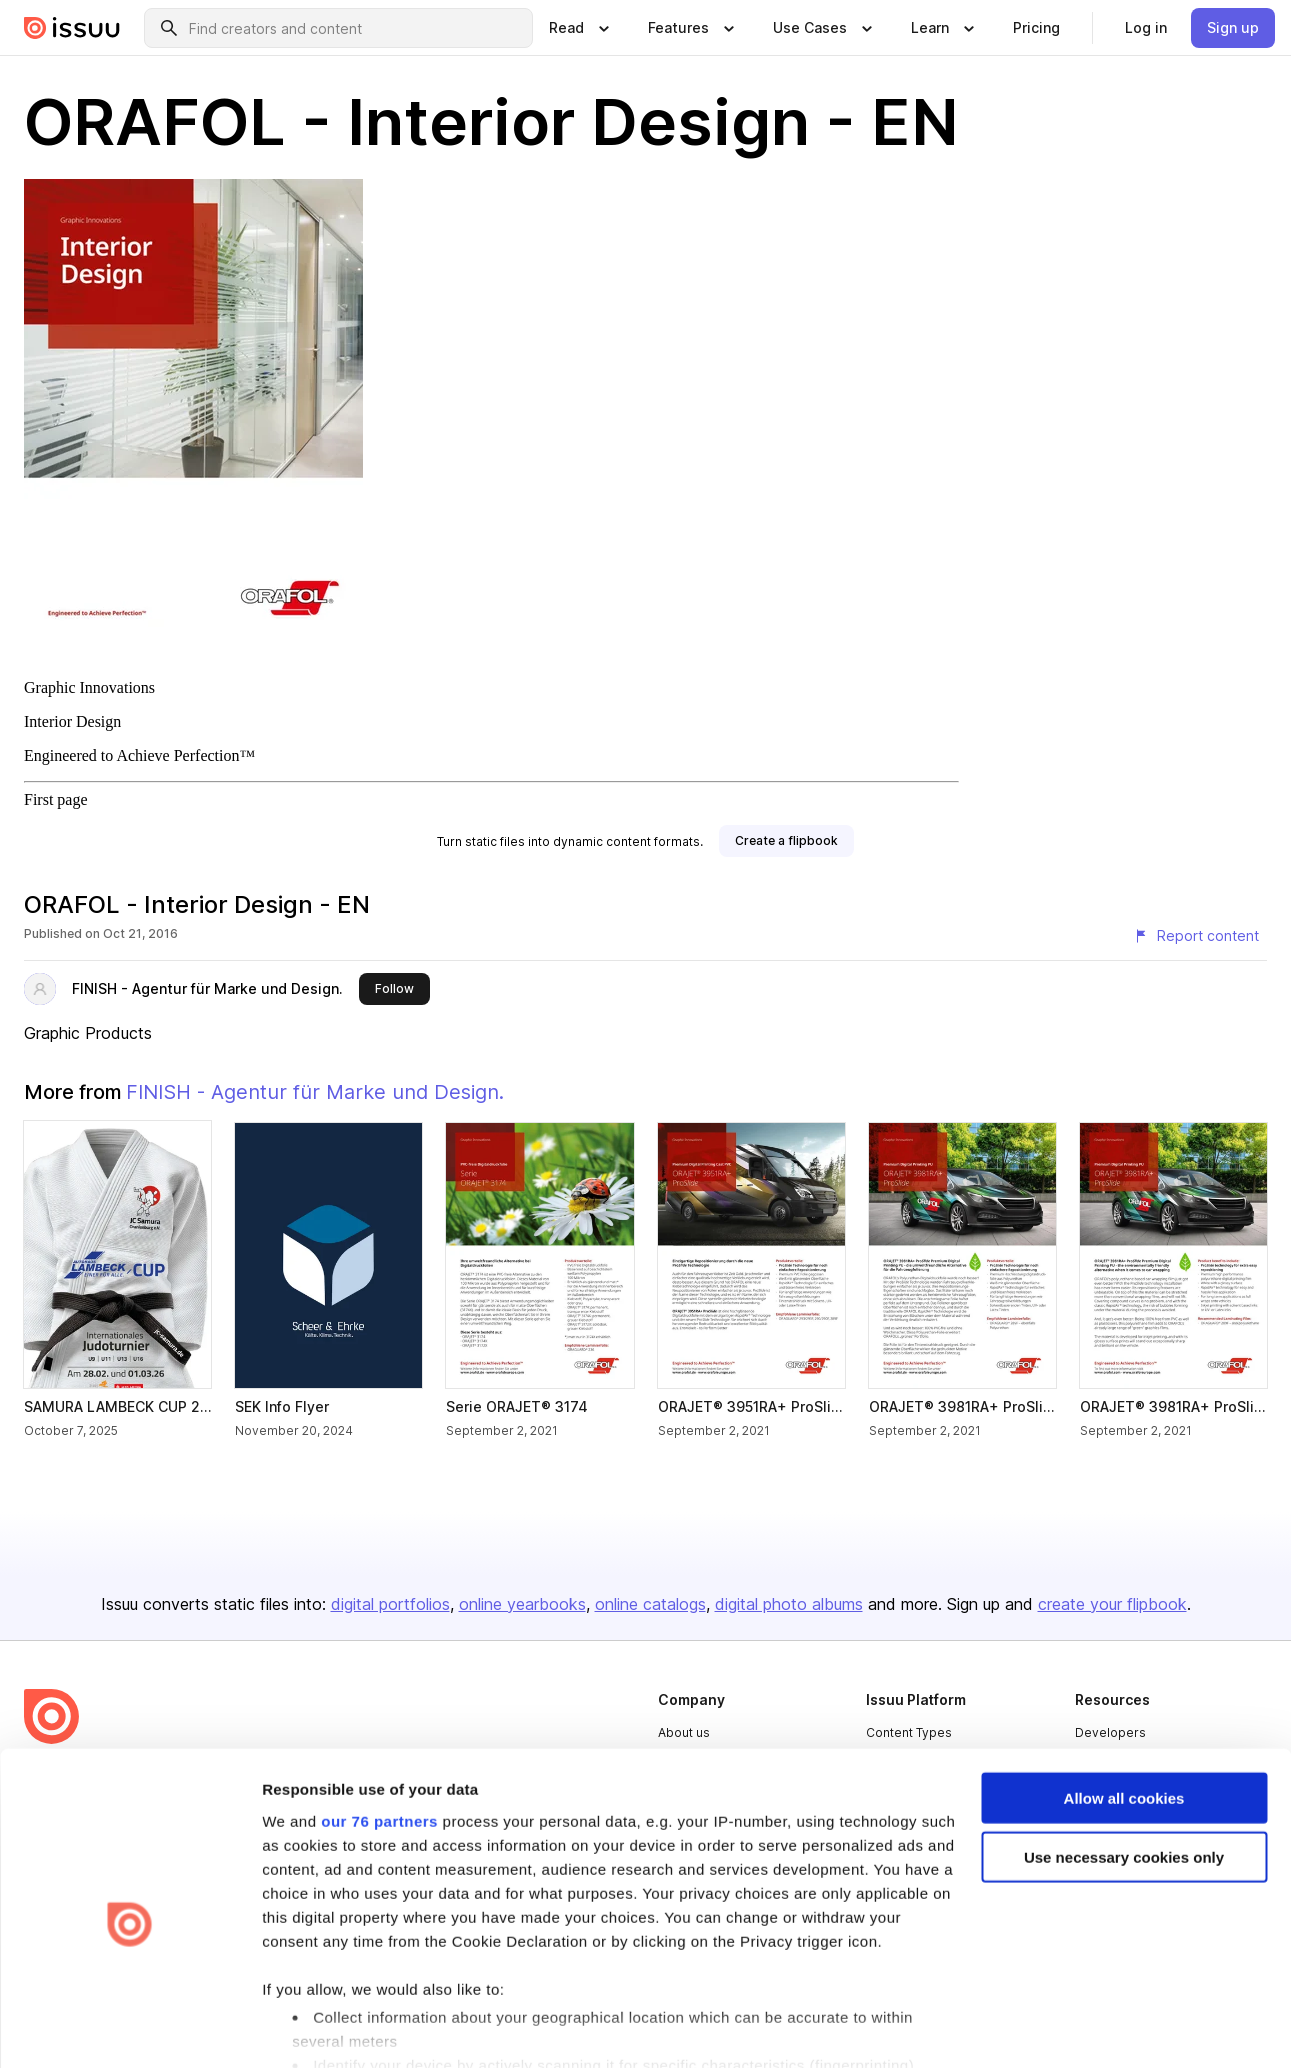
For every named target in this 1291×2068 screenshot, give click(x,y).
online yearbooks (522, 1604)
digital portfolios (390, 1604)
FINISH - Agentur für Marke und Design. (207, 988)
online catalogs (650, 1604)
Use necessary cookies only (1124, 1765)
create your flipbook (1112, 1604)
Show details (308, 2028)
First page (56, 799)
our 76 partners (379, 1729)
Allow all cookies (1124, 1706)
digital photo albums (789, 1604)
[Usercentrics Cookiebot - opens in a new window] (129, 2029)
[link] (1036, 28)
